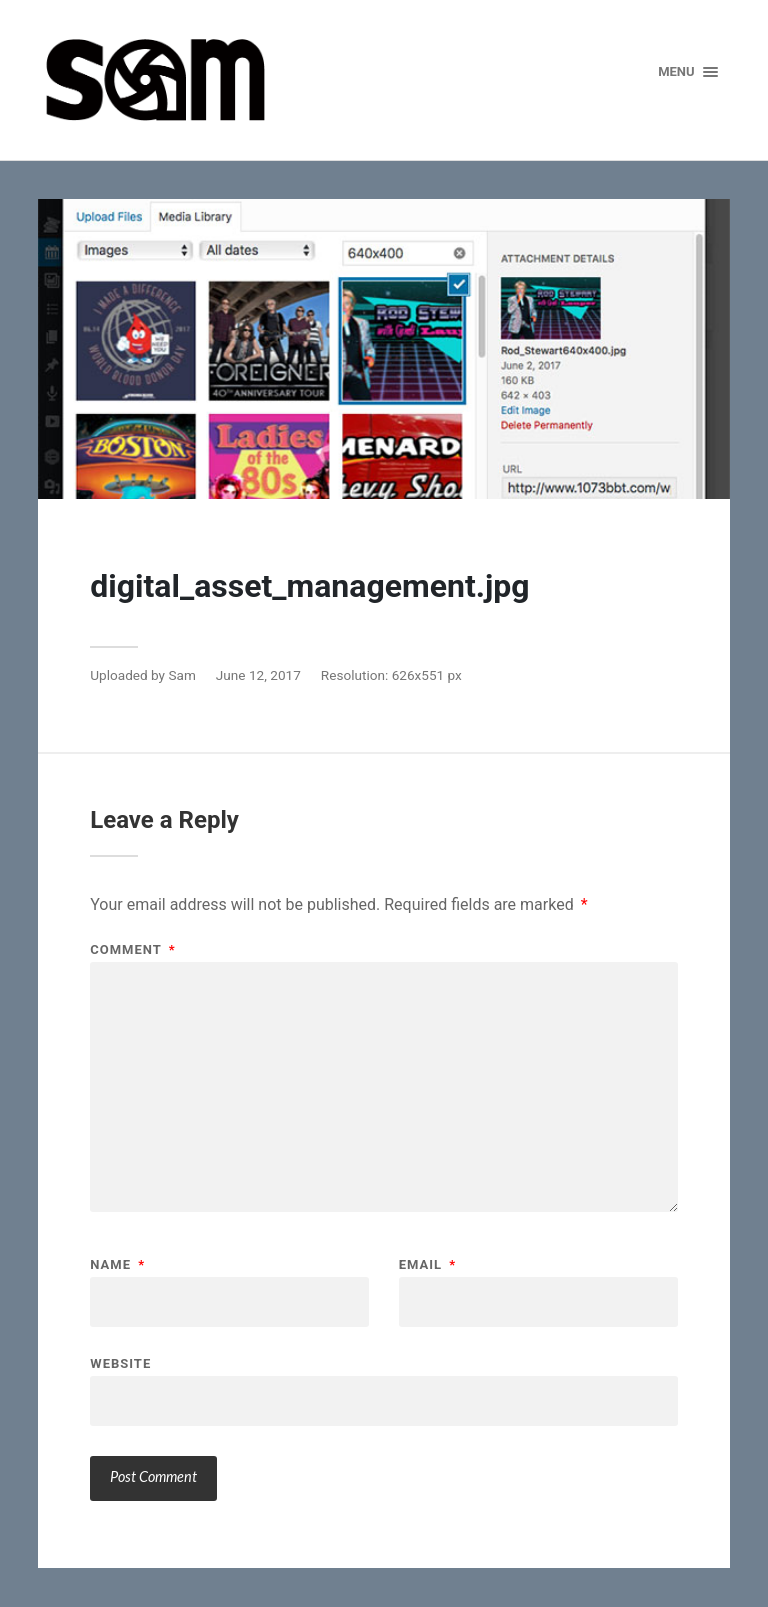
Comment (132, 949)
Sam (181, 675)
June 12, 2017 (258, 675)
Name (117, 1264)
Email (428, 1264)
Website (120, 1363)
